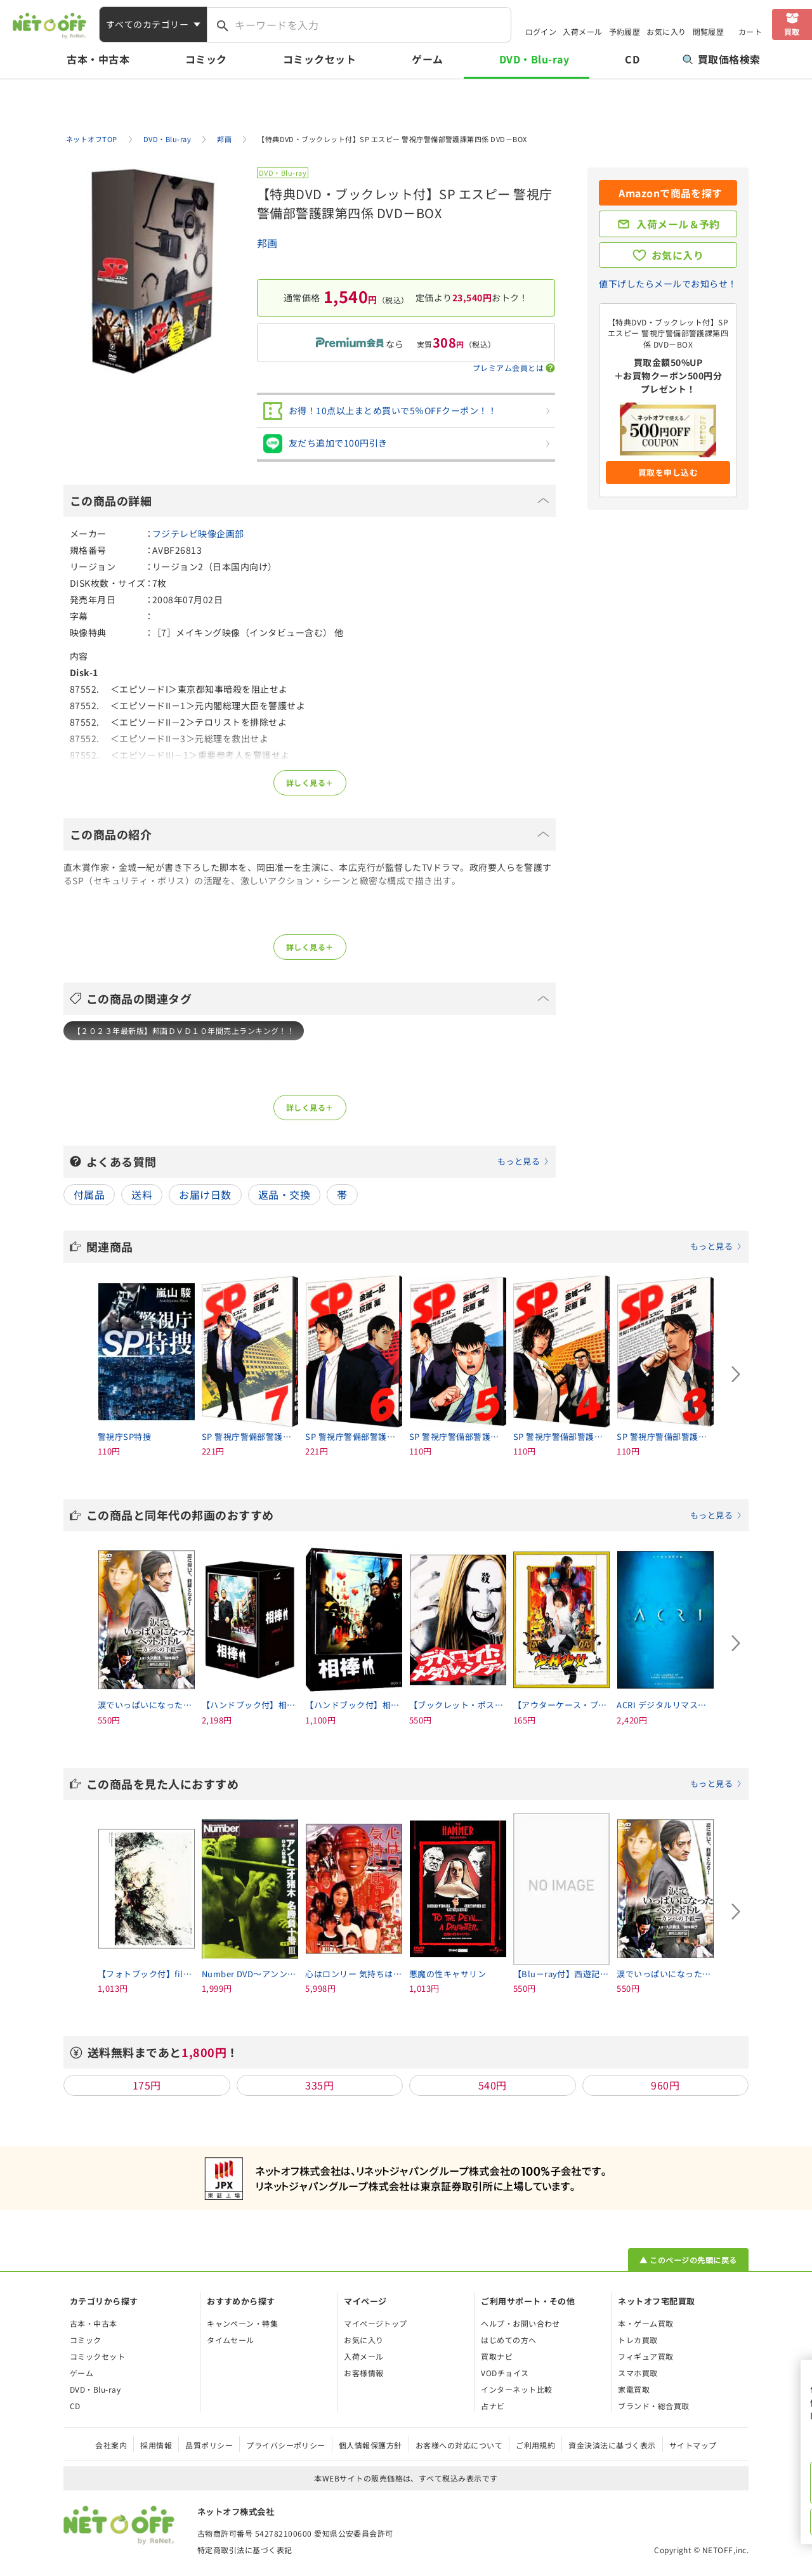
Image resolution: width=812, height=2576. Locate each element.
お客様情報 (363, 2372)
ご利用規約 (535, 2445)
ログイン (541, 31)
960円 (665, 2085)
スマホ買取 (637, 2372)
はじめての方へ (508, 2339)
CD (632, 59)
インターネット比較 (516, 2389)
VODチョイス (504, 2372)
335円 (319, 2085)
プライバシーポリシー (285, 2445)
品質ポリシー (209, 2445)
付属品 (89, 1194)
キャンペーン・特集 (242, 2323)
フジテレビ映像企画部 (198, 533)
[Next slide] (736, 1374)
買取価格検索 (722, 59)
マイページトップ (375, 2323)
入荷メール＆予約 (678, 224)
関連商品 (414, 1246)
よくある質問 (317, 1161)
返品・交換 (284, 1194)
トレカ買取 (637, 2339)
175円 (147, 2085)
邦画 (267, 243)
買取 (792, 31)
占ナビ (492, 2405)
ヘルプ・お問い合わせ (520, 2323)
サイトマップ (693, 2445)
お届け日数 (205, 1194)
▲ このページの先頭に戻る (688, 2259)
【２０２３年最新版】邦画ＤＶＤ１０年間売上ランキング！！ (183, 1030)
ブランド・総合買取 (653, 2405)
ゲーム (427, 59)
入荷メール (582, 31)
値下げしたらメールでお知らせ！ (668, 283)
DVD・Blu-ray (534, 59)
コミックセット (319, 59)
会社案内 (111, 2445)
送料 (141, 1194)
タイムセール (230, 2339)
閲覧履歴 (708, 31)
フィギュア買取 (645, 2356)
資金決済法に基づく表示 (611, 2445)
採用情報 (156, 2445)
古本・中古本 (98, 59)
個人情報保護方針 (370, 2445)
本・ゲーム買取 (645, 2323)
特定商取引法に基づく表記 (244, 2549)
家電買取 (634, 2389)
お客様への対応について (459, 2445)
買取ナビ (497, 2356)
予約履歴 (625, 31)
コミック (206, 59)
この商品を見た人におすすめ (414, 1783)
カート (750, 31)
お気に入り (666, 31)
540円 (492, 2085)
